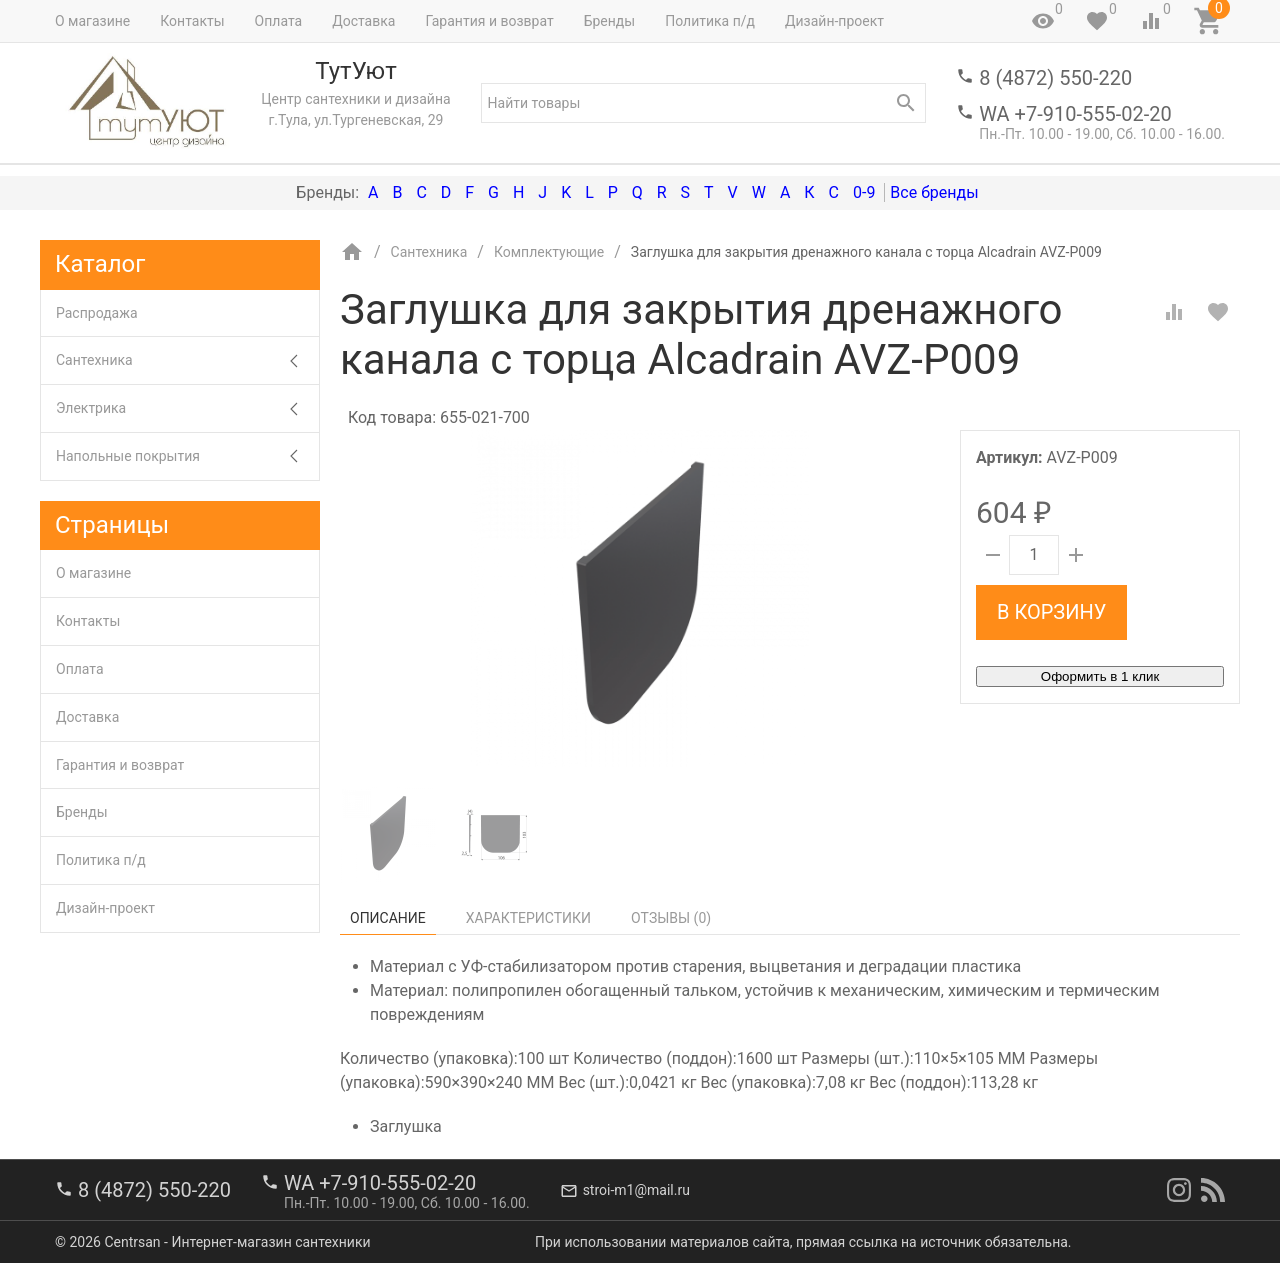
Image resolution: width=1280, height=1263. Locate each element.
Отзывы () (671, 918)
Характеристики (528, 918)
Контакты (192, 21)
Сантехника (187, 360)
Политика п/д (710, 21)
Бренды (610, 21)
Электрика (187, 408)
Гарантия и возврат (489, 21)
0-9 (864, 192)
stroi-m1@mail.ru (636, 1190)
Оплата (279, 21)
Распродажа (97, 313)
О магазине (92, 21)
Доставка (363, 21)
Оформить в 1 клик (1100, 676)
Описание (388, 918)
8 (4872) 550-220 (1055, 78)
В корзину (1051, 612)
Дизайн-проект (834, 21)
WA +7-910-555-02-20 (1075, 114)
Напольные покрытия (187, 456)
